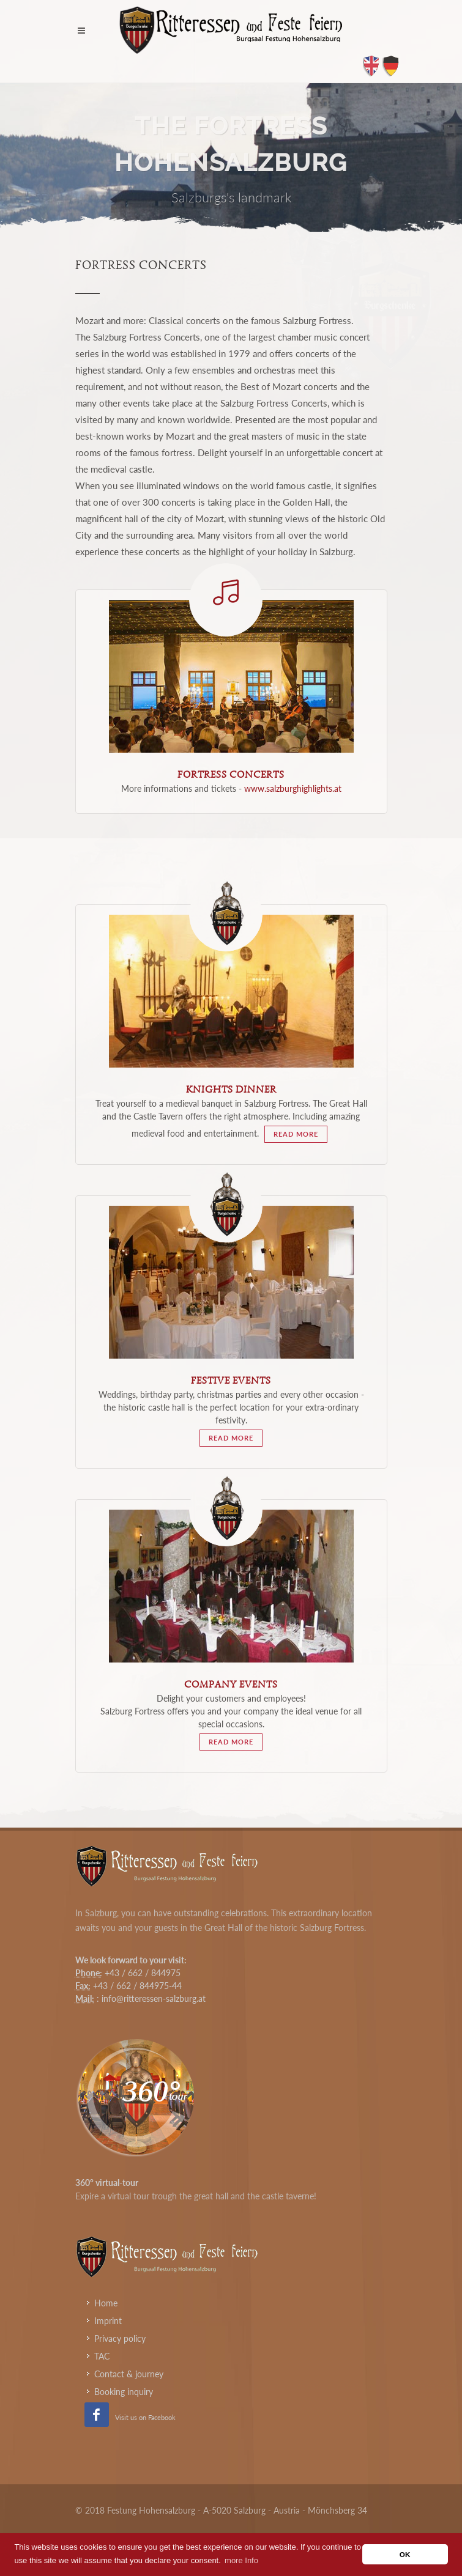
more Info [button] (241, 2560)
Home (105, 2303)
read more (296, 1134)
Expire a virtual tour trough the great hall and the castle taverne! (195, 2196)
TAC (102, 2356)
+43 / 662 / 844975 (143, 1973)
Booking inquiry (123, 2391)
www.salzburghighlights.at (292, 788)
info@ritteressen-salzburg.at (154, 1998)
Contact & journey (128, 2374)
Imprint (108, 2321)
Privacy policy (120, 2338)
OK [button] (405, 2554)
